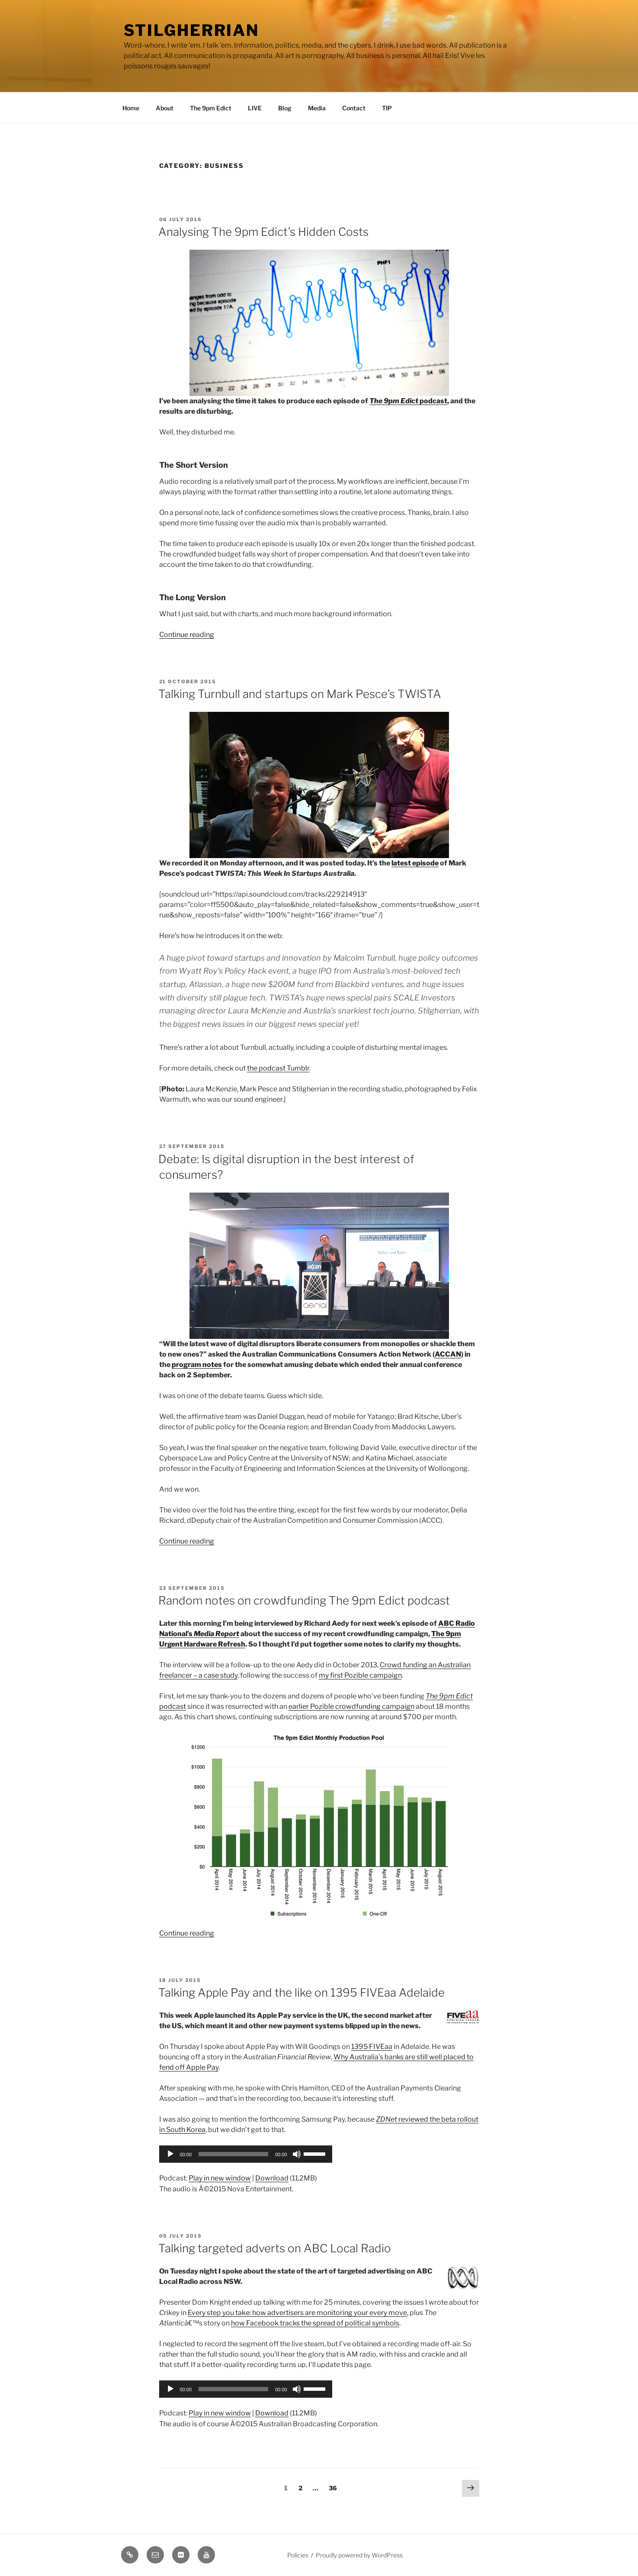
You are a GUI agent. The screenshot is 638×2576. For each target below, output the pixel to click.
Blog (285, 108)
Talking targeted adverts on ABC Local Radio (274, 2248)
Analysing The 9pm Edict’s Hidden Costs (263, 231)
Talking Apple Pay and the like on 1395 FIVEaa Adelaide (301, 1992)
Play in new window (220, 2178)
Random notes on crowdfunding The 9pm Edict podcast (304, 1600)
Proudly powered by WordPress (359, 2555)
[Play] (170, 2154)
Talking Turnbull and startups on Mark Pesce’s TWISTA (299, 694)
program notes (197, 1364)
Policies (297, 2555)
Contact (353, 108)
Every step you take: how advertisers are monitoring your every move (297, 2313)
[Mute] (296, 2154)
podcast (408, 401)
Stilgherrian (192, 30)
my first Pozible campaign (360, 1675)
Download (272, 2178)
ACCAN (448, 1354)
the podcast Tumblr (278, 1068)
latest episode (415, 863)
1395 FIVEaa (371, 2046)
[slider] (233, 2154)
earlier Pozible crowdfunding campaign (351, 1706)
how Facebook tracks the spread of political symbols (315, 2323)
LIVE (255, 108)
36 (335, 2487)
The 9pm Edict (210, 108)
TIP (387, 108)
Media (317, 108)
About (164, 108)
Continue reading (186, 634)
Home (130, 108)
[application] (245, 2154)
